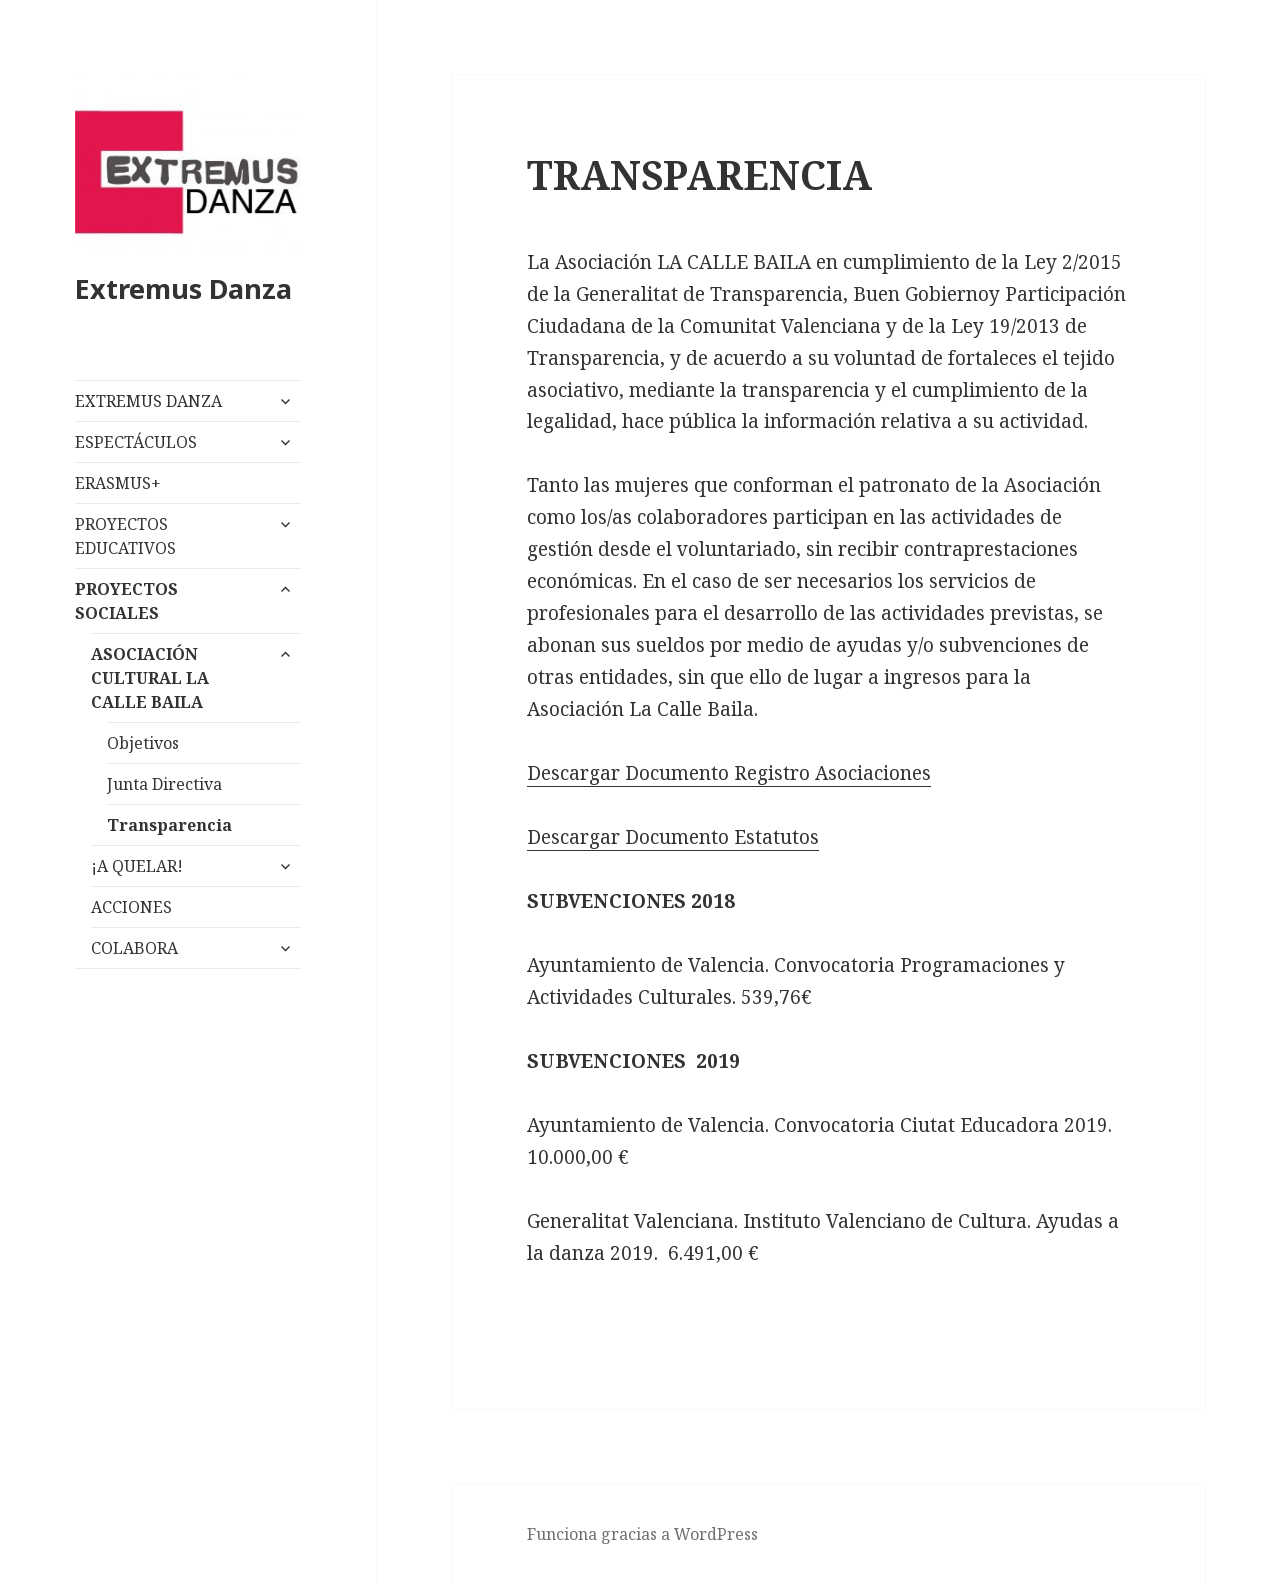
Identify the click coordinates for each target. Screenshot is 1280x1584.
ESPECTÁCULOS (136, 442)
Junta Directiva (164, 784)
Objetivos (143, 743)
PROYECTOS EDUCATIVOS (125, 536)
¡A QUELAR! (137, 866)
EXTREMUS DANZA (148, 401)
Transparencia (169, 825)
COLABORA (134, 948)
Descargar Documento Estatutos (673, 837)
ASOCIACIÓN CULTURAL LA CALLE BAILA (150, 678)
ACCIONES (131, 907)
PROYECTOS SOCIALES (126, 601)
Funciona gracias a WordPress (642, 1534)
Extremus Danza (183, 288)
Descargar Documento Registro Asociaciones (729, 773)
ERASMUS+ (118, 483)
